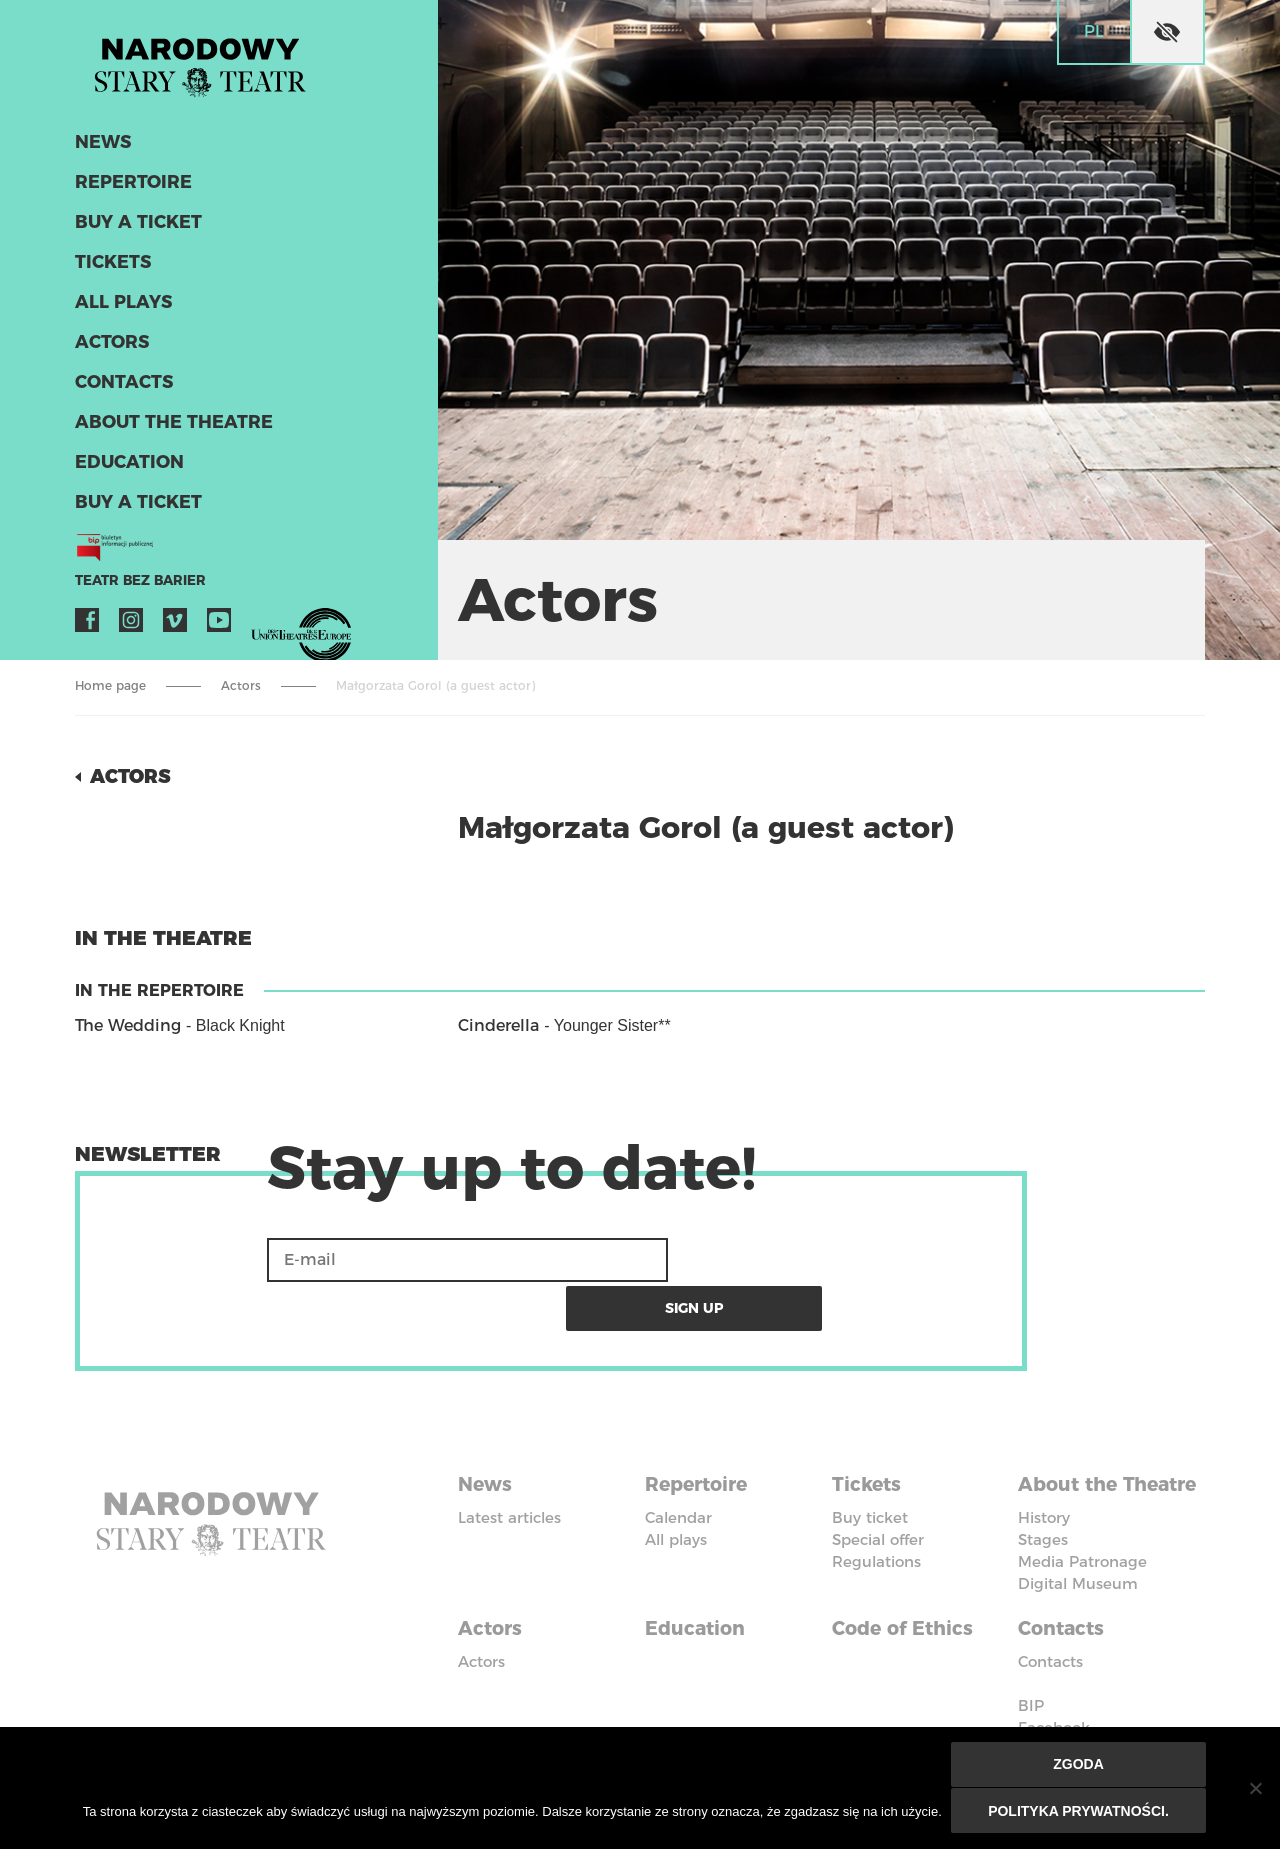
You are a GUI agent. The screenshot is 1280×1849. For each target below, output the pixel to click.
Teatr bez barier (135, 586)
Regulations (876, 1509)
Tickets (111, 268)
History (1044, 1487)
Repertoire (129, 188)
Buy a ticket (135, 228)
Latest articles (509, 1465)
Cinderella (498, 1025)
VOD (263, 626)
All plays (122, 308)
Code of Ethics (907, 1596)
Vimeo (175, 626)
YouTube (219, 626)
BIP (1031, 1671)
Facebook (87, 626)
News (101, 148)
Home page (110, 685)
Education (126, 468)
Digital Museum (1078, 1553)
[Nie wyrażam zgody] (1255, 1789)
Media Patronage (1082, 1531)
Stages (1043, 1509)
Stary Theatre (209, 64)
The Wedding (128, 1025)
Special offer (878, 1487)
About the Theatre (167, 428)
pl (1094, 31)
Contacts (122, 388)
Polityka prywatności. (1079, 1811)
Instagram (131, 626)
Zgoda (1079, 1766)
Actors (110, 348)
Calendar (678, 1465)
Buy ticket (870, 1465)
